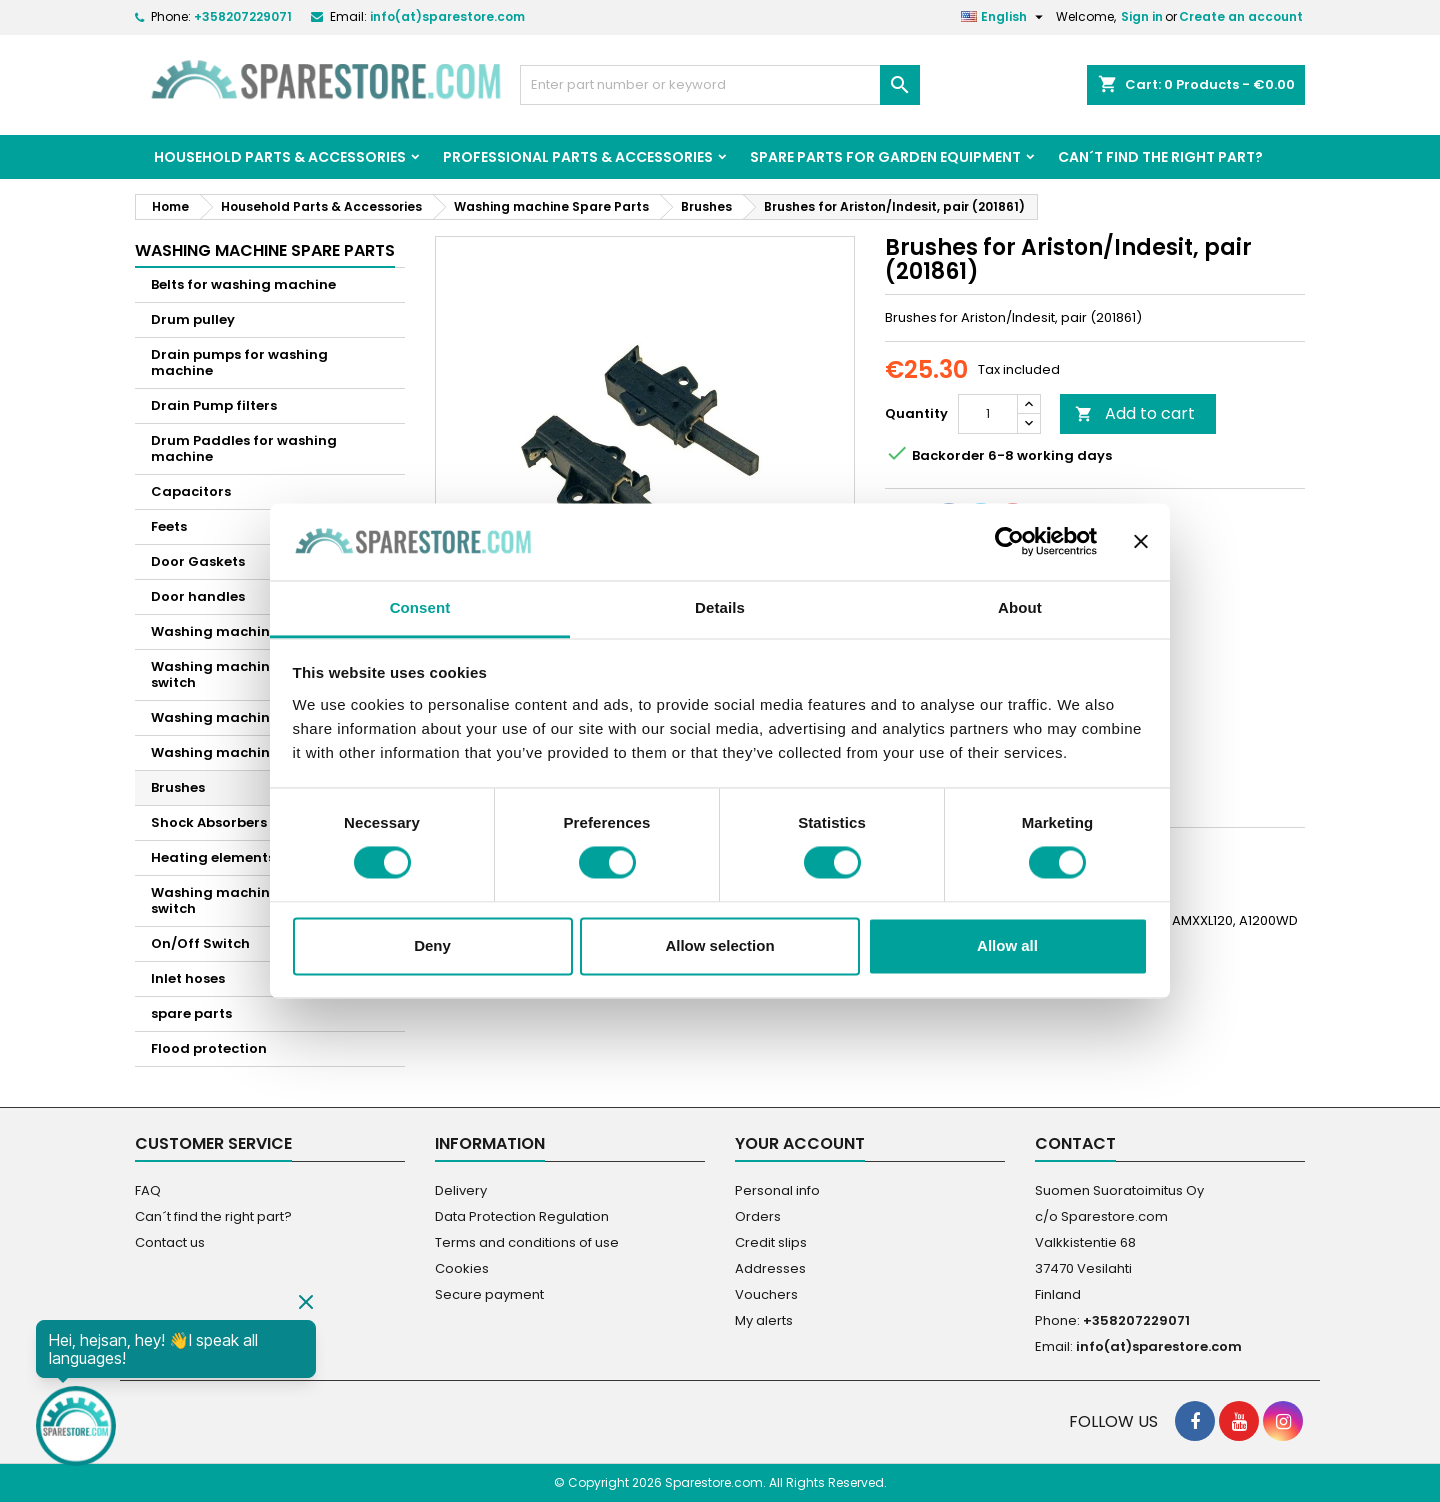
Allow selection (719, 945)
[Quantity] (988, 414)
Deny (432, 945)
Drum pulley (193, 319)
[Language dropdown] (1004, 17)
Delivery (461, 1190)
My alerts (764, 1320)
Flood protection (209, 1048)
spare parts (191, 1013)
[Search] (720, 85)
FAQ (148, 1190)
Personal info (777, 1190)
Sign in (1142, 16)
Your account (800, 1143)
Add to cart (1135, 413)
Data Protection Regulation (522, 1216)
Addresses (770, 1268)
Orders (758, 1216)
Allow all (1007, 945)
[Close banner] (1141, 542)
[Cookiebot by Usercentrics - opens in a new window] (1009, 542)
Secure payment (489, 1294)
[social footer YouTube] (1239, 1421)
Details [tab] (720, 607)
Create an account (1241, 16)
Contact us (170, 1242)
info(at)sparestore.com (447, 16)
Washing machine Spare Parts (265, 250)
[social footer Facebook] (1195, 1421)
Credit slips (771, 1242)
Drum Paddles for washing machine (244, 448)
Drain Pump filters (214, 405)
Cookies (462, 1268)
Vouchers (766, 1294)
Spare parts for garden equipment (885, 157)
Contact (1075, 1143)
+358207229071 (243, 16)
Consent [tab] (420, 607)
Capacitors (191, 491)
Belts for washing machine (243, 284)
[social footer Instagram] (1283, 1421)
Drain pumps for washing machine (239, 362)
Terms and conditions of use (527, 1242)
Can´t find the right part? (1160, 157)
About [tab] (1020, 607)
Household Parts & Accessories (280, 157)
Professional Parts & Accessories (578, 157)
